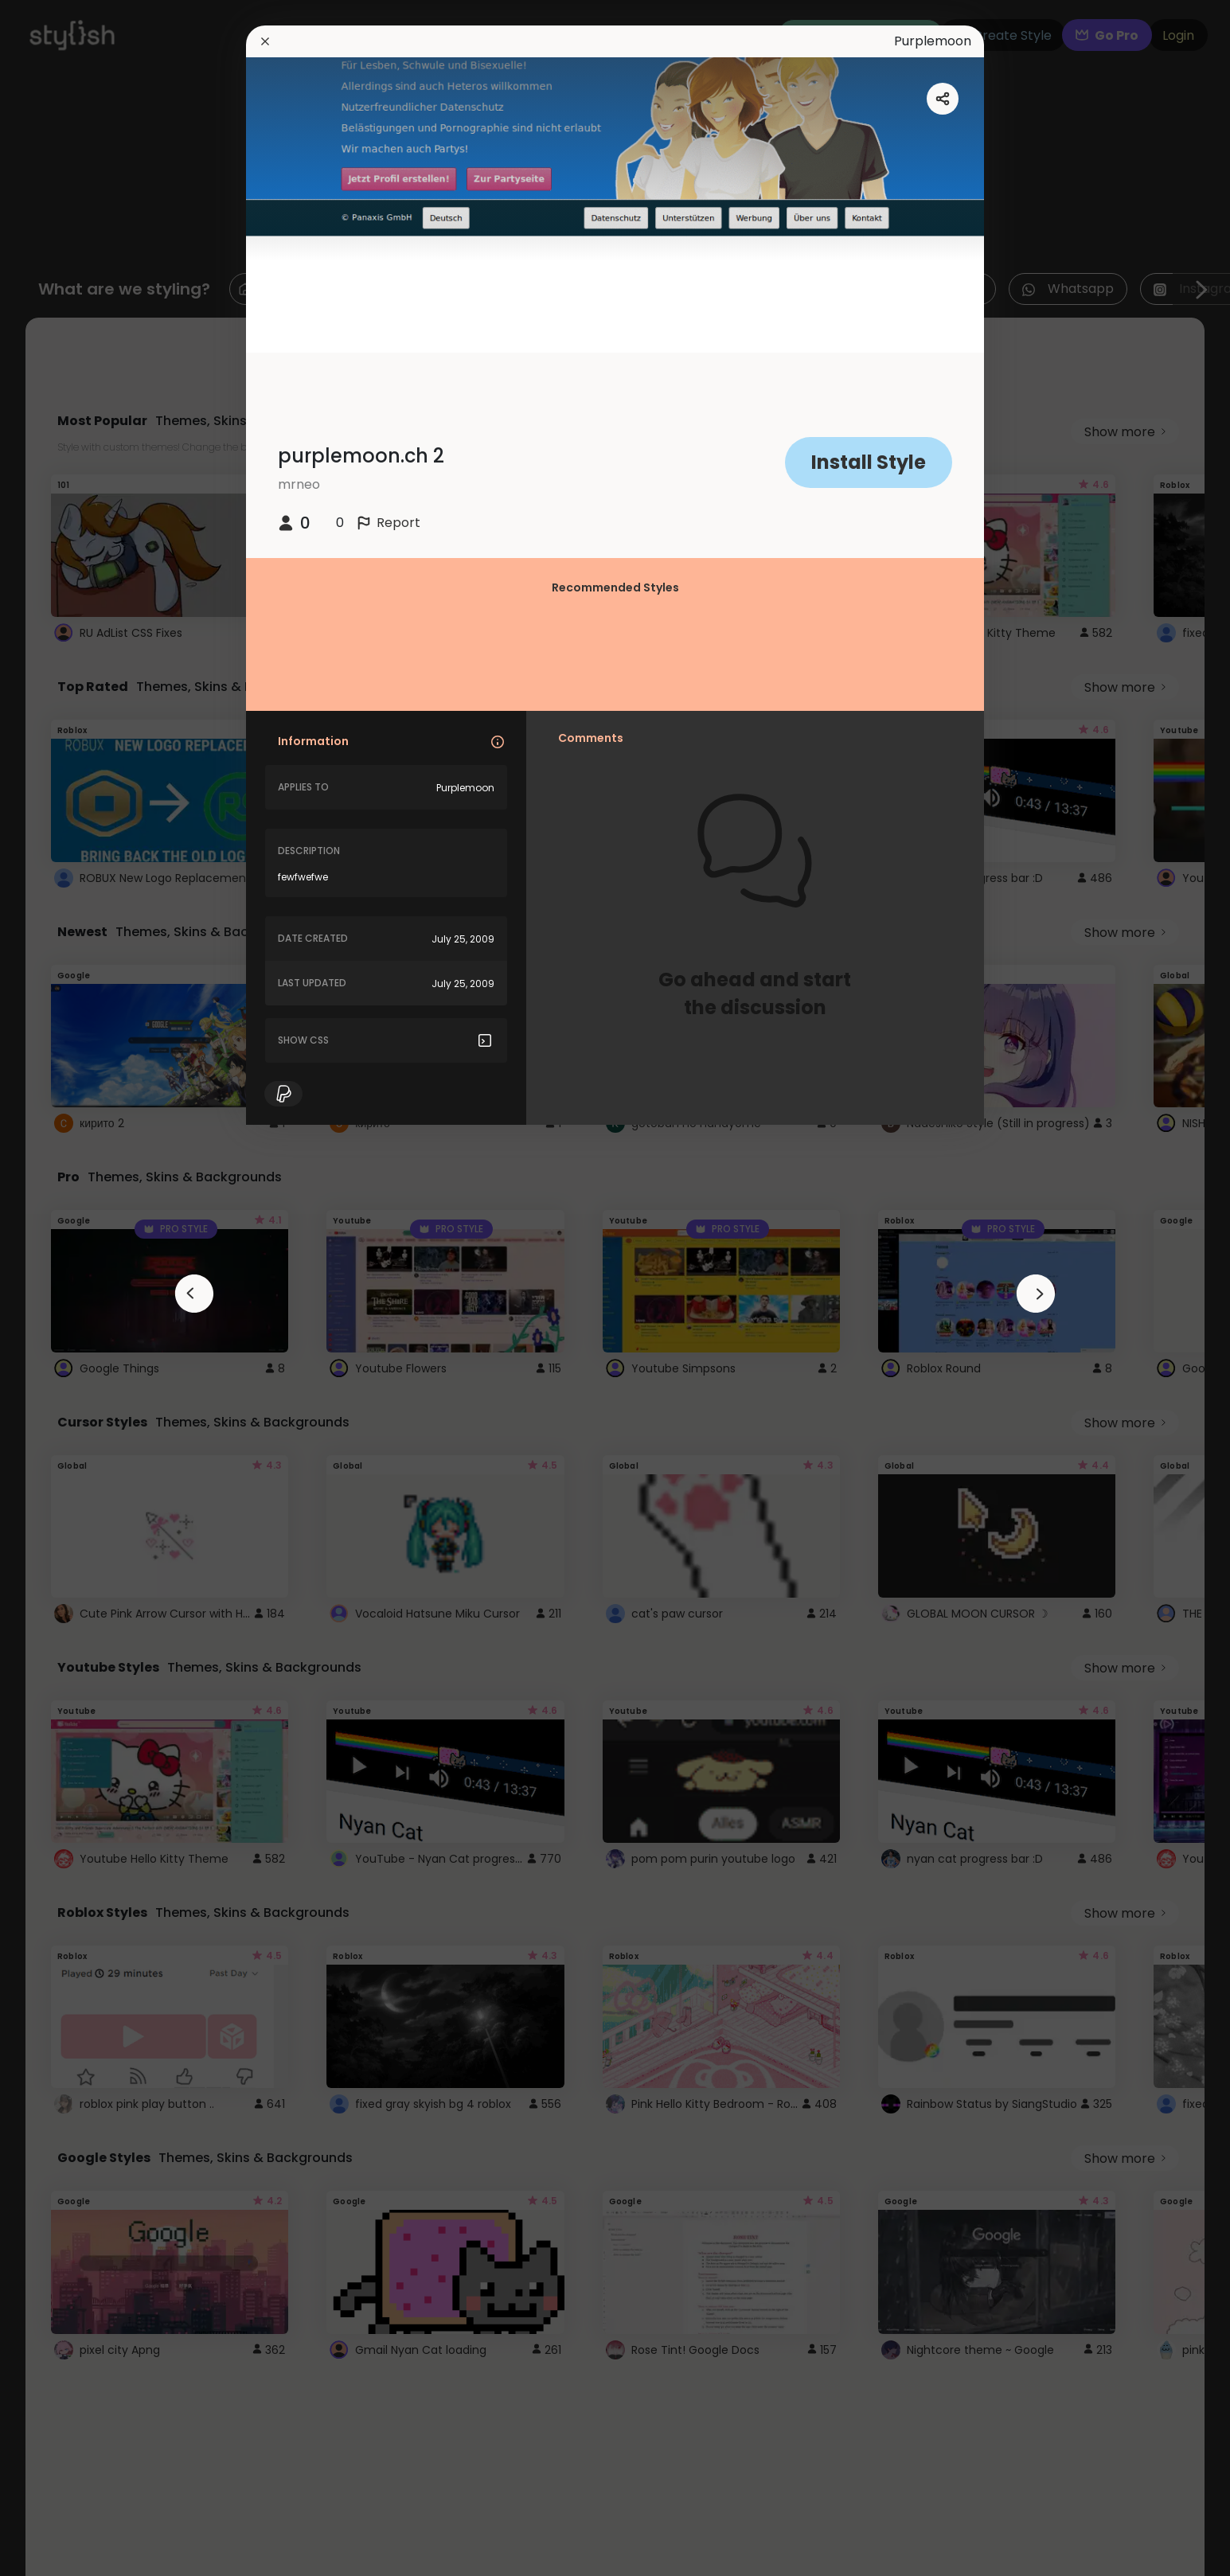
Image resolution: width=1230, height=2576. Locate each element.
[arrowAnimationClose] (194, 1293)
